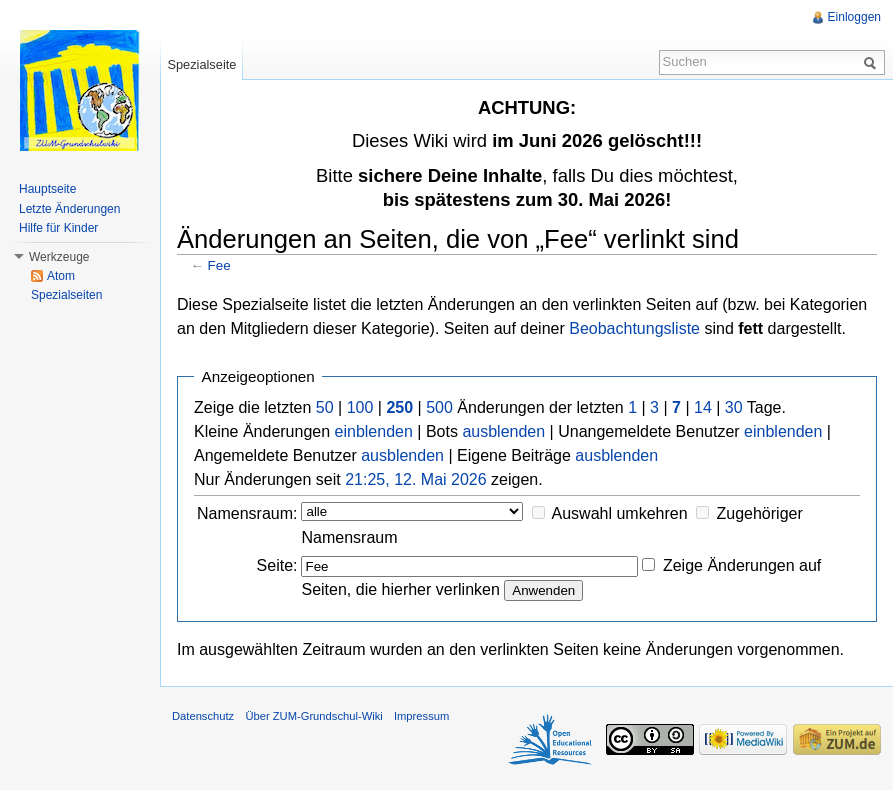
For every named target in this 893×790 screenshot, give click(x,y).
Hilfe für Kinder (58, 228)
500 (439, 407)
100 (360, 407)
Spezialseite (201, 64)
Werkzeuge (59, 257)
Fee (219, 265)
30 (734, 407)
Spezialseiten (66, 295)
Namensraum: (247, 513)
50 (325, 407)
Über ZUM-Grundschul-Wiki (313, 716)
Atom (61, 276)
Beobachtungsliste (634, 328)
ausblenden (503, 431)
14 (703, 407)
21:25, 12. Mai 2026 (415, 479)
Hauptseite (47, 189)
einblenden (374, 431)
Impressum (421, 716)
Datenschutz (203, 716)
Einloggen (854, 17)
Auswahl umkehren (620, 513)
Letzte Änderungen (69, 209)
